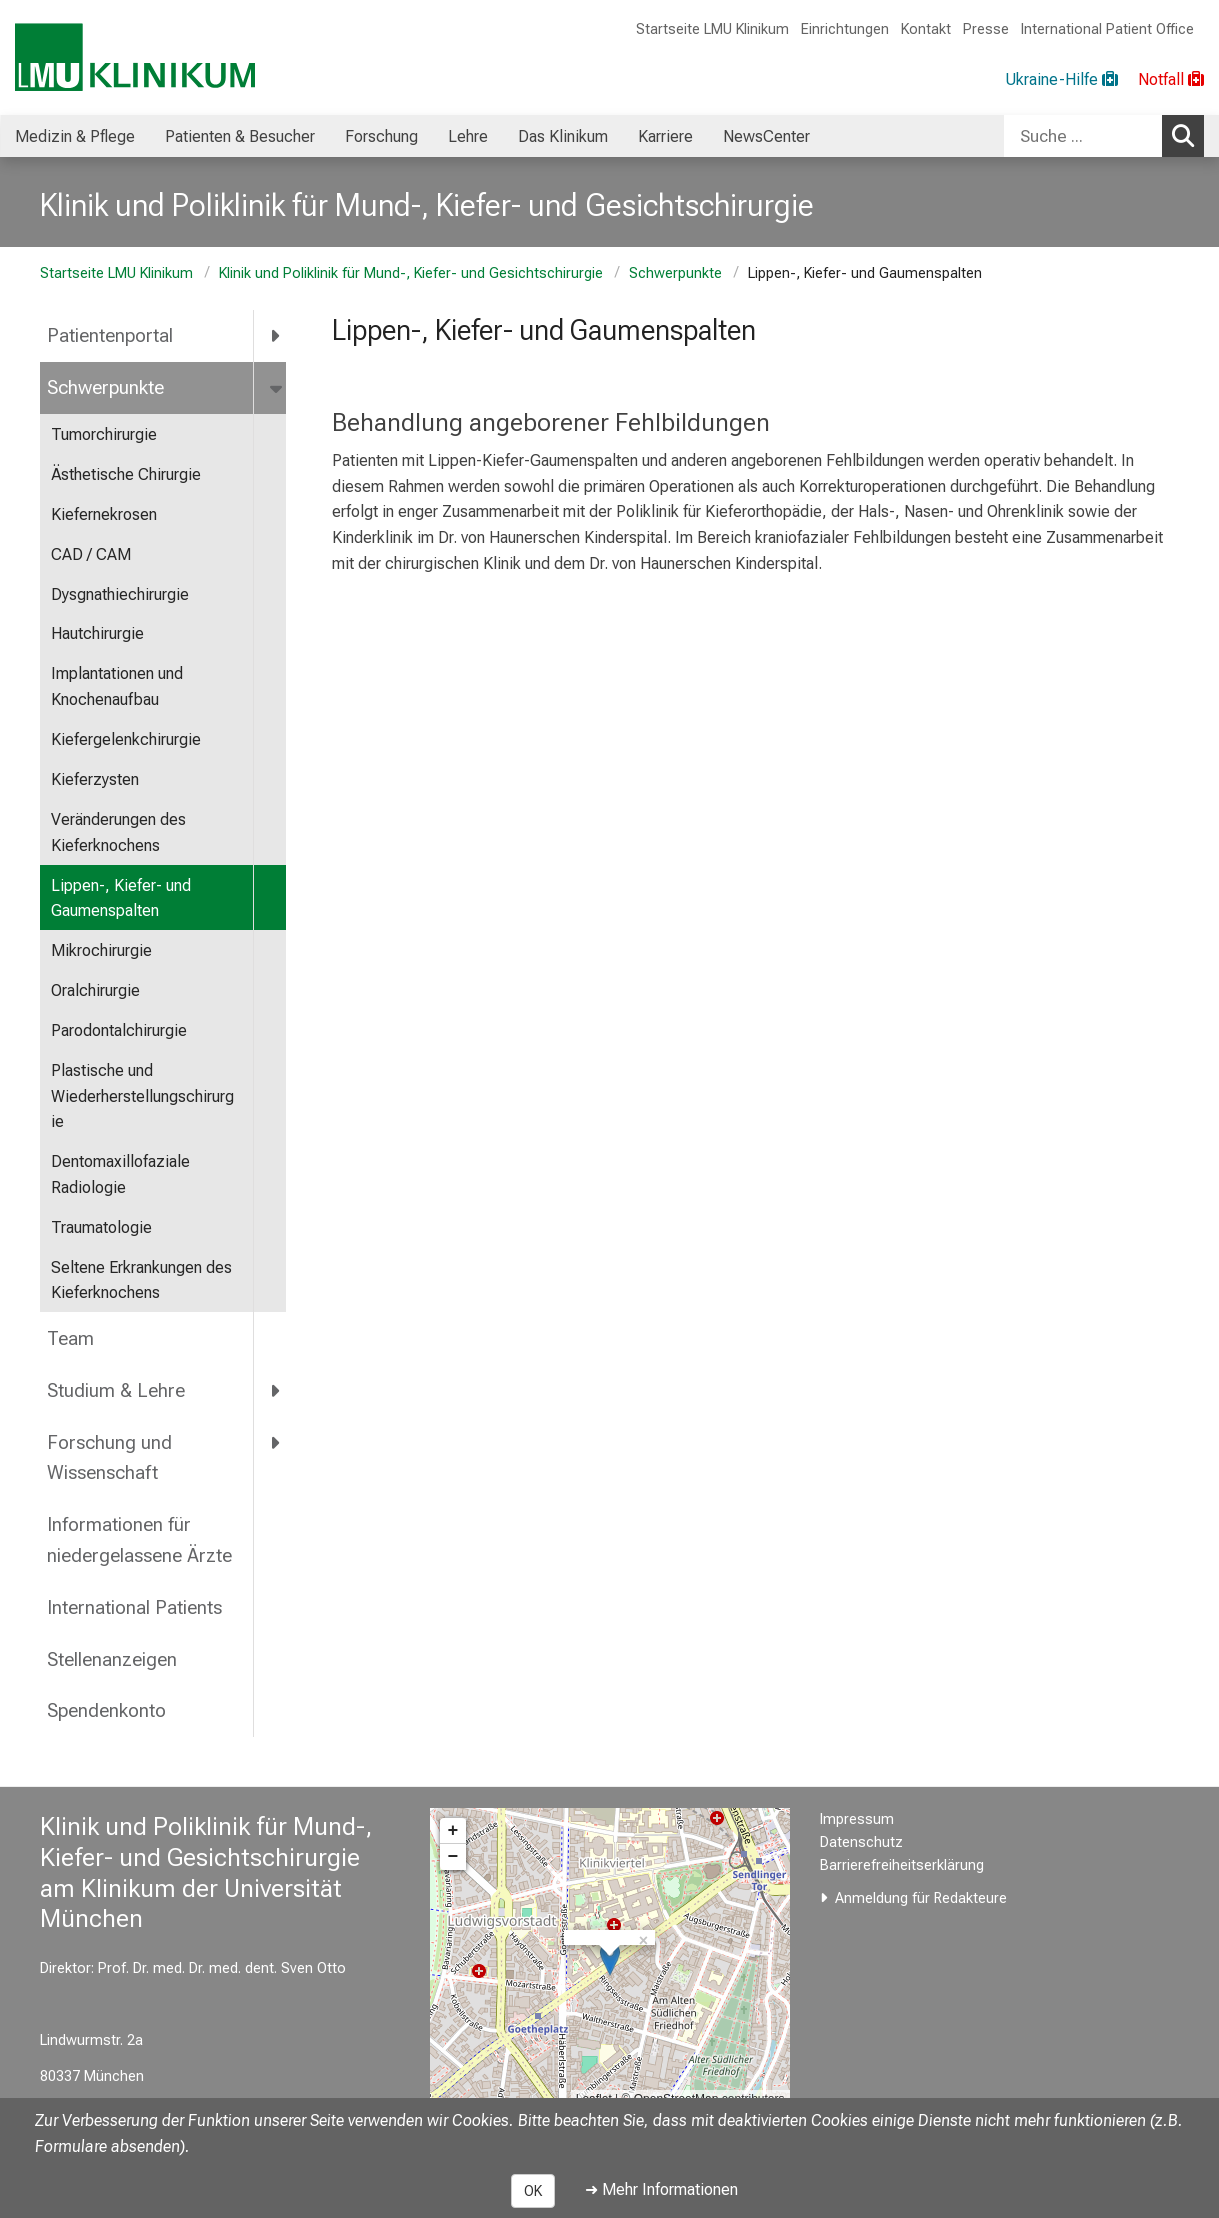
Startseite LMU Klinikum (712, 29)
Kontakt (926, 29)
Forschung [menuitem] (381, 136)
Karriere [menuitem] (665, 136)
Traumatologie (101, 1227)
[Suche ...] (1083, 136)
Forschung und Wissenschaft (109, 1458)
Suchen (1188, 135)
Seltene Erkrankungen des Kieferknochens (141, 1280)
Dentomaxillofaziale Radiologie (120, 1174)
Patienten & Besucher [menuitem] (240, 136)
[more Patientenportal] (276, 336)
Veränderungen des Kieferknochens (118, 832)
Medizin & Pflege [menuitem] (75, 136)
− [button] (453, 1857)
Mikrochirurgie (101, 950)
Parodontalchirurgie (119, 1030)
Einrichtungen (845, 29)
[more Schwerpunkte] (277, 388)
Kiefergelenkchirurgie (126, 739)
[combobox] (1104, 136)
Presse (986, 29)
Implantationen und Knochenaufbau (117, 686)
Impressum (857, 1819)
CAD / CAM (91, 554)
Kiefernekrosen (104, 514)
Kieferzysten (95, 779)
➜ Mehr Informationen (661, 2189)
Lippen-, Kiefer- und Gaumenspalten (121, 898)
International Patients (134, 1607)
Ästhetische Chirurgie (126, 474)
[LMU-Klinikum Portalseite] (135, 57)
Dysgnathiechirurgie (120, 594)
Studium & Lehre (116, 1390)
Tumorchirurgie (104, 434)
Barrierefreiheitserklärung (902, 1865)
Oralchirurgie (95, 990)
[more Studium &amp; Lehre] (276, 1390)
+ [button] (453, 1831)
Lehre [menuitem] (468, 136)
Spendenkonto (106, 1710)
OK (533, 2191)
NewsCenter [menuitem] (766, 136)
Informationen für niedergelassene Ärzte (139, 1540)
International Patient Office (1107, 29)
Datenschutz (861, 1842)
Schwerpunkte (675, 273)
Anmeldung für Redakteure (921, 1898)
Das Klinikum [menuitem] (563, 136)
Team (70, 1338)
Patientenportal (110, 335)
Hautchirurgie (97, 633)
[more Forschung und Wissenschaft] (276, 1442)
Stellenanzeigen (112, 1659)
